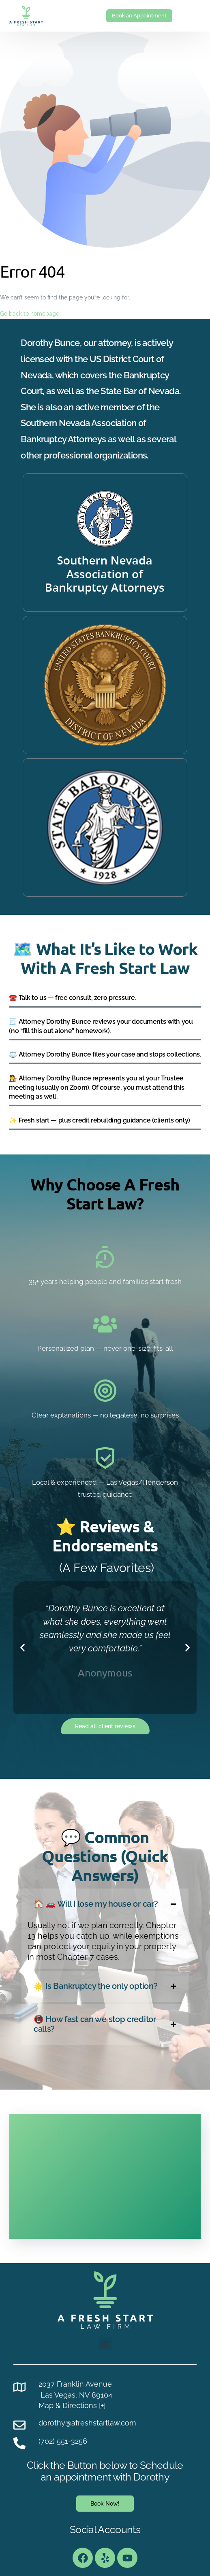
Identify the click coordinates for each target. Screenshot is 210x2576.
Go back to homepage (29, 313)
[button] (22, 1648)
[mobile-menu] (192, 16)
